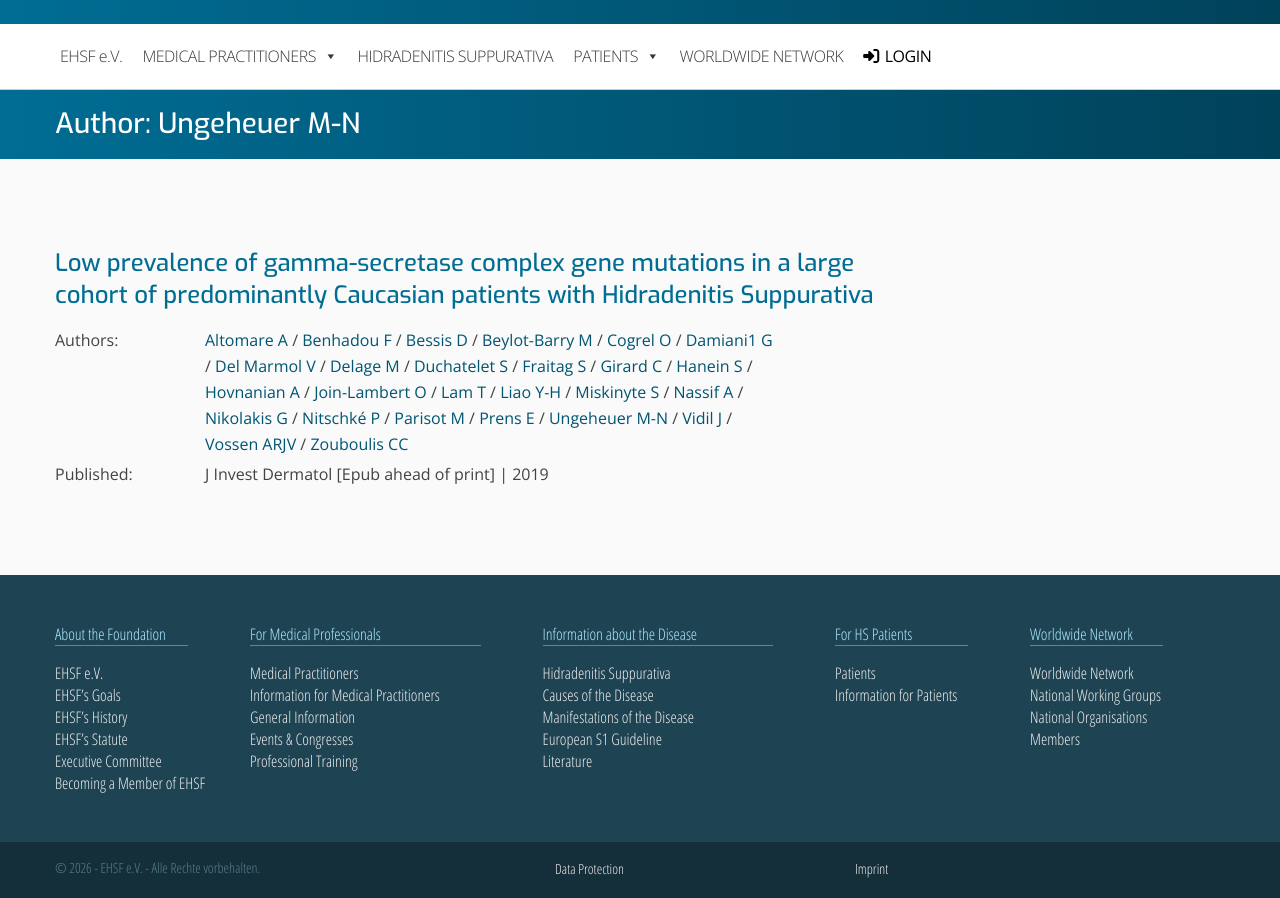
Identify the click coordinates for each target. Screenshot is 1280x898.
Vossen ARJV (250, 444)
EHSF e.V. (91, 56)
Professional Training (304, 761)
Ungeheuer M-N (608, 418)
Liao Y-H (530, 392)
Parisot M (429, 418)
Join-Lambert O (370, 392)
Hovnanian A (252, 392)
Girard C (631, 366)
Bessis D (437, 340)
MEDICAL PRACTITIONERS (239, 56)
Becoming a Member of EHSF (130, 783)
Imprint (871, 869)
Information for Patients (896, 695)
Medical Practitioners (304, 673)
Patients (855, 673)
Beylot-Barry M (537, 340)
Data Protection (589, 869)
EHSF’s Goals (88, 695)
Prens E (507, 418)
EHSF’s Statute (91, 739)
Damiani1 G (729, 340)
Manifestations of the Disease (619, 717)
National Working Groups (1095, 695)
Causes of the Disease (598, 695)
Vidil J (702, 418)
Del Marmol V (265, 366)
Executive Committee (108, 761)
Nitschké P (341, 418)
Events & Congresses (301, 739)
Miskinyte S (617, 392)
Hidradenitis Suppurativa (455, 56)
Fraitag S (554, 366)
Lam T (463, 392)
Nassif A (703, 392)
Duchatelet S (461, 366)
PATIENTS (616, 56)
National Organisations (1088, 717)
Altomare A (246, 340)
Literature (568, 761)
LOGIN (908, 56)
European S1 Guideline (602, 739)
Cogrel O (639, 340)
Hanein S (709, 366)
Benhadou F (346, 340)
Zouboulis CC (359, 444)
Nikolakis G (246, 418)
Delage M (365, 366)
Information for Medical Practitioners (345, 695)
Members (1055, 739)
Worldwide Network (762, 56)
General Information (302, 717)
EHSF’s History (91, 717)
